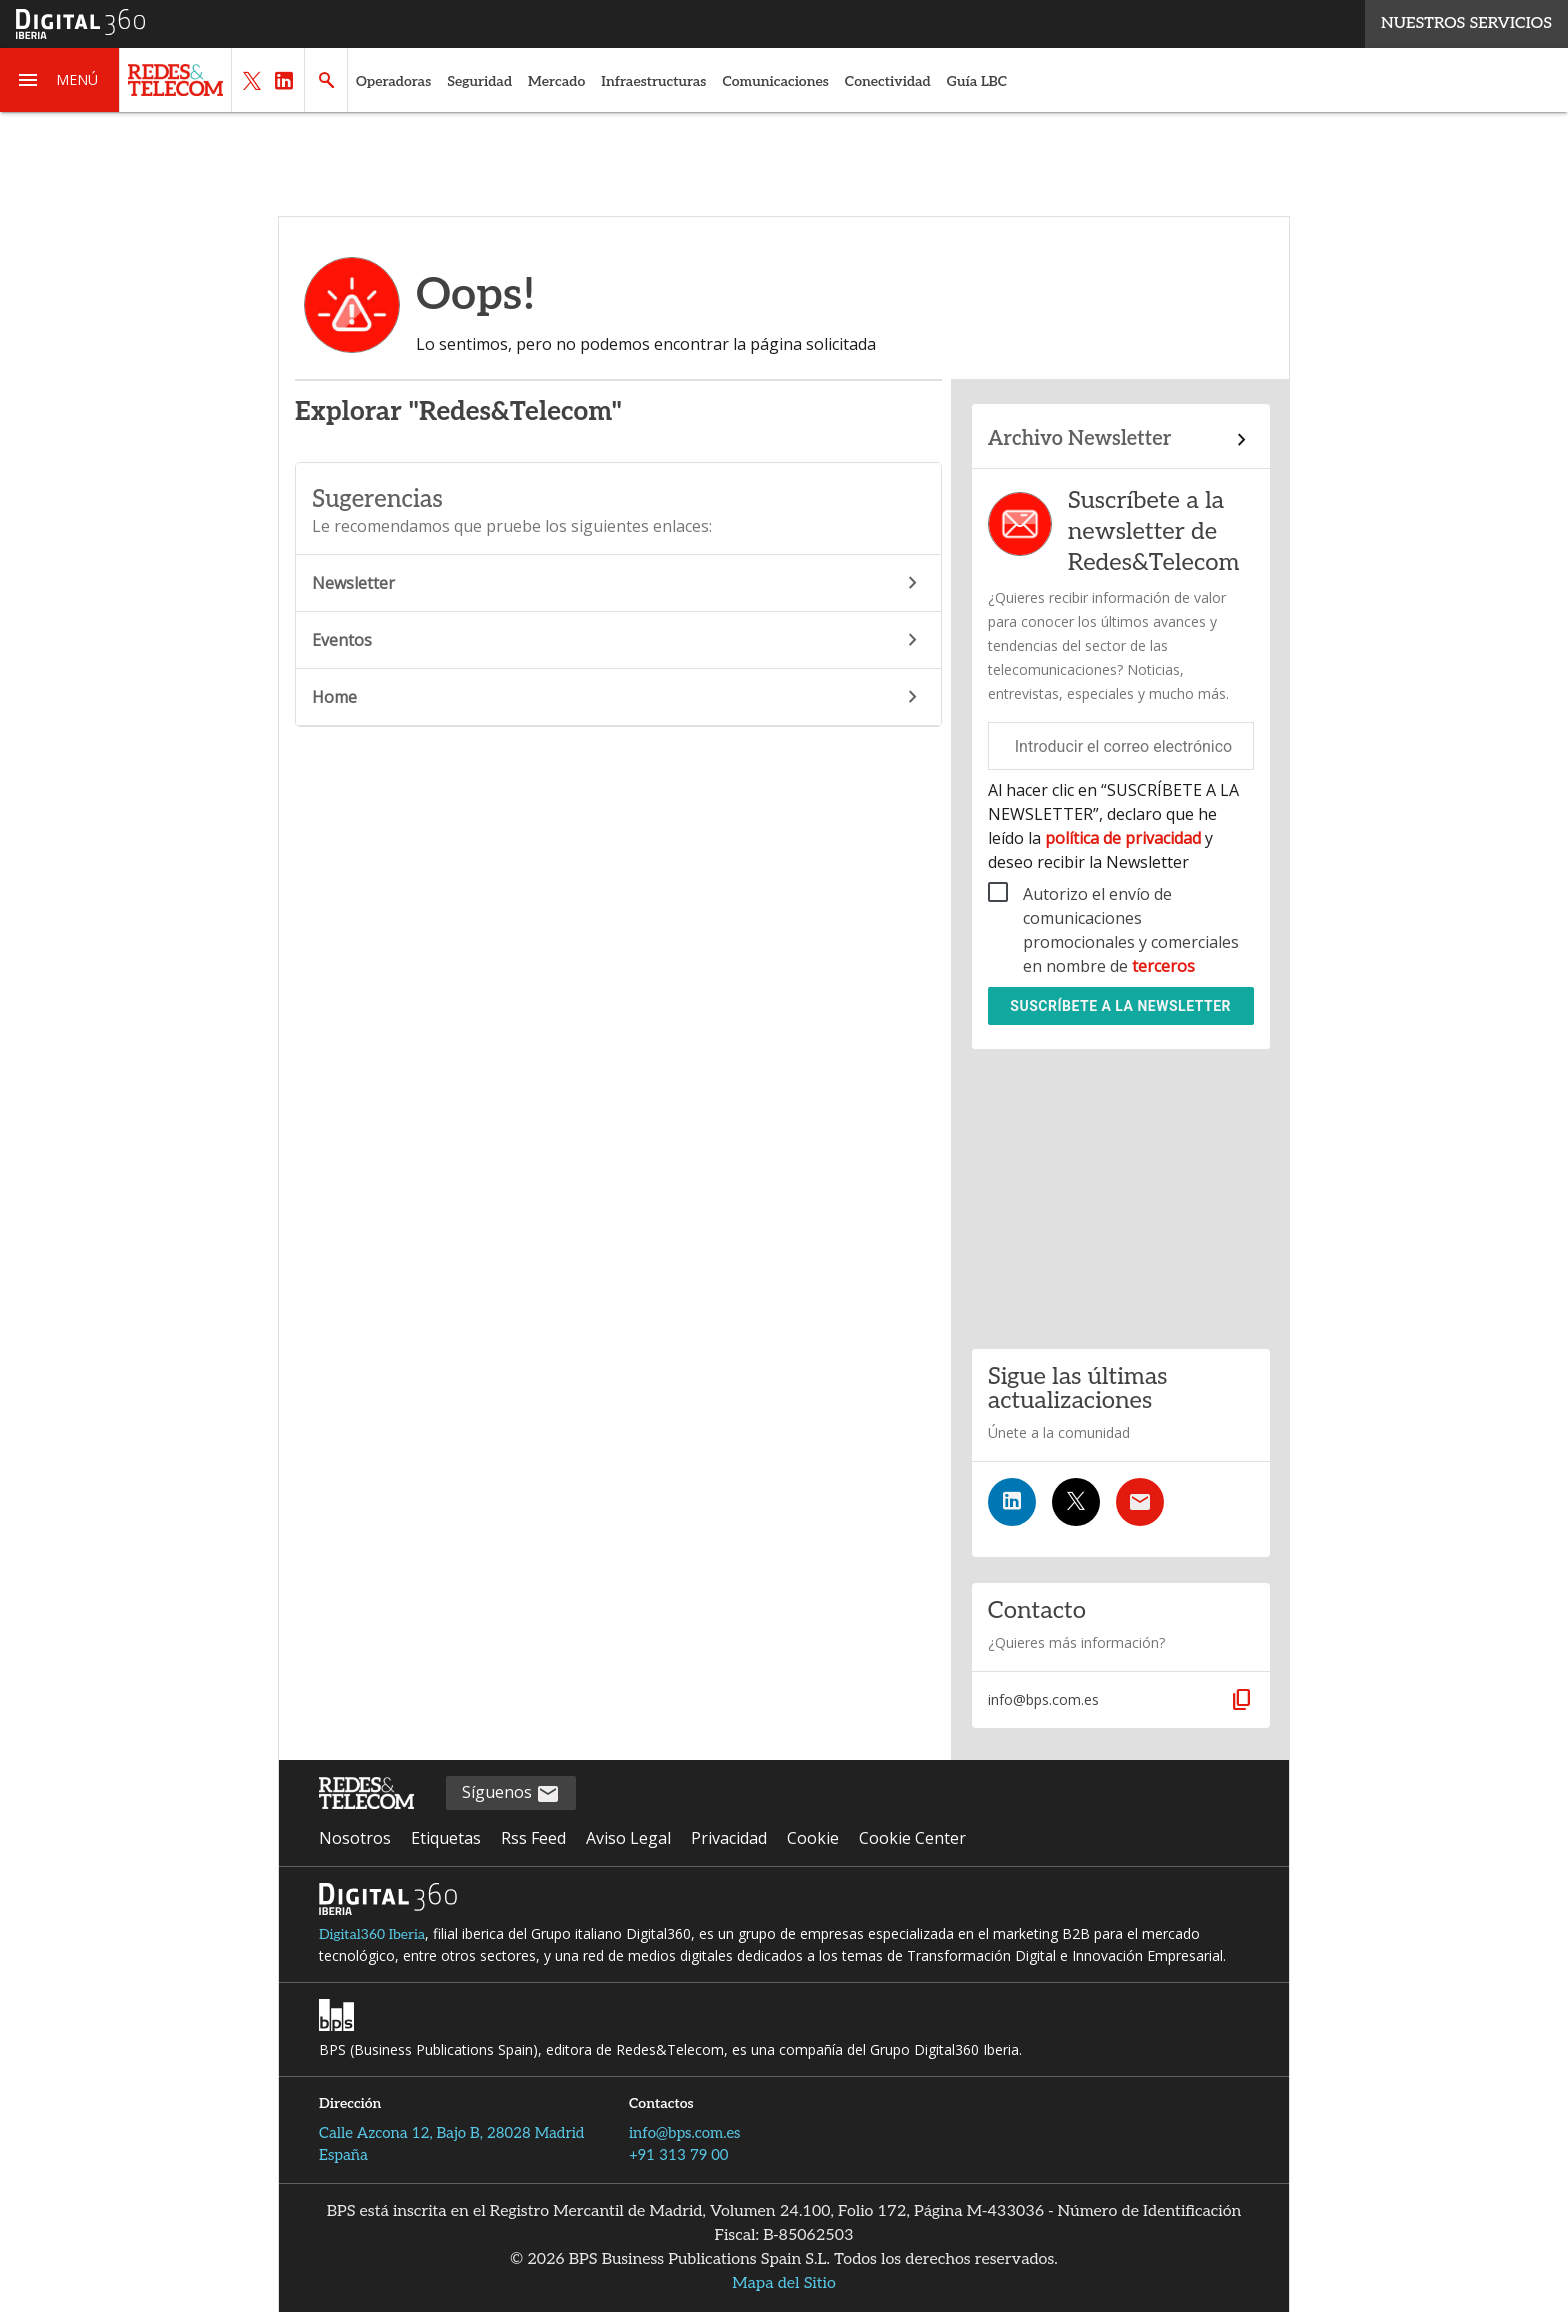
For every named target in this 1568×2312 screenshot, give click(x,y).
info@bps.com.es (685, 2133)
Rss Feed (533, 1838)
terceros (1163, 966)
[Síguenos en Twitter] (1076, 1502)
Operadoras (393, 81)
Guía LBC (977, 81)
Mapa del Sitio (784, 2283)
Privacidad (729, 1838)
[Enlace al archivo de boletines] (1121, 440)
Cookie (813, 1838)
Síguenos (511, 1793)
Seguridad (479, 81)
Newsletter (618, 583)
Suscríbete (1120, 1006)
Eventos (618, 640)
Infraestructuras (653, 81)
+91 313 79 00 (678, 2155)
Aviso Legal (628, 1838)
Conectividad (888, 81)
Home (618, 697)
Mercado (556, 81)
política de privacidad (1123, 838)
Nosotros (355, 1838)
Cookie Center (912, 1838)
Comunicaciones (775, 81)
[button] (60, 80)
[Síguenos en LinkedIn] (1012, 1502)
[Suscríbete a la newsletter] (1140, 1502)
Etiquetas (446, 1838)
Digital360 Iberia (372, 1934)
